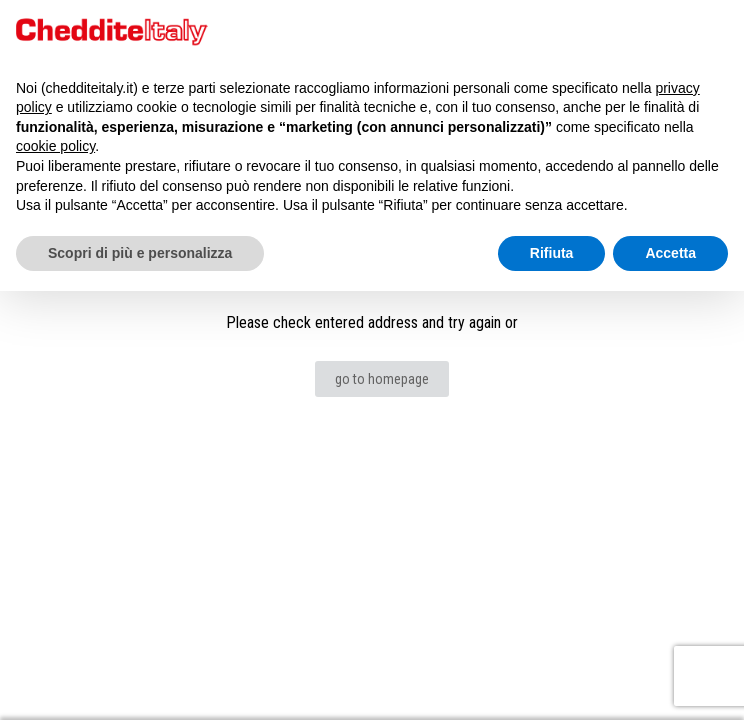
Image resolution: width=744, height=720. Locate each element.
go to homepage (382, 379)
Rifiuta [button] (552, 253)
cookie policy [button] (55, 146)
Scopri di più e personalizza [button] (140, 253)
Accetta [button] (670, 253)
